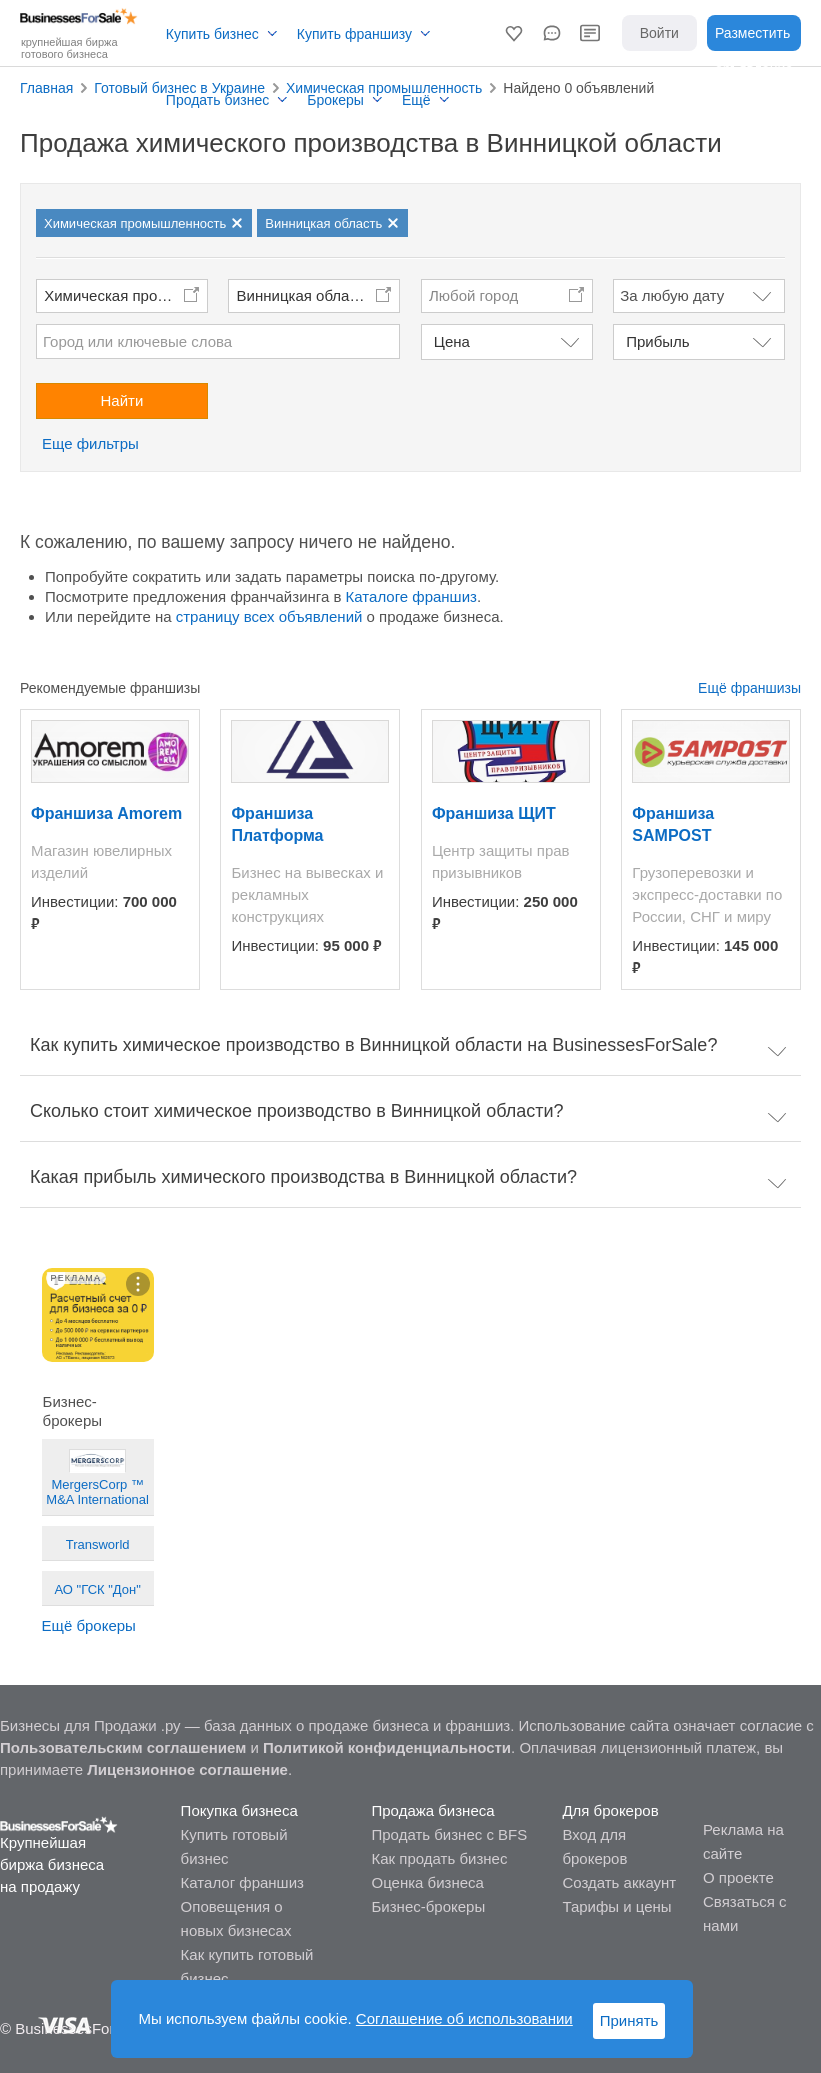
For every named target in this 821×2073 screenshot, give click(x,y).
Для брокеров (610, 1810)
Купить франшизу (354, 34)
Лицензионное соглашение (187, 1769)
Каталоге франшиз (411, 596)
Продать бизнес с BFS (450, 1834)
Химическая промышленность (126, 295)
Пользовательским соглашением (123, 1747)
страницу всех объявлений (269, 616)
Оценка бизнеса (428, 1882)
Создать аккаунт (619, 1882)
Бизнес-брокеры (429, 1906)
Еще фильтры (90, 443)
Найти (121, 400)
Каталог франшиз (242, 1882)
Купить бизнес (212, 34)
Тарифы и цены (616, 1906)
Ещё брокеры (89, 1625)
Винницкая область (304, 295)
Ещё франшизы (749, 688)
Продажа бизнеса (433, 1810)
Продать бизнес (217, 100)
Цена (452, 341)
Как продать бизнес (440, 1858)
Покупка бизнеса (239, 1810)
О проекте (738, 1877)
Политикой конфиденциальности (387, 1747)
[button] (514, 33)
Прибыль (657, 341)
